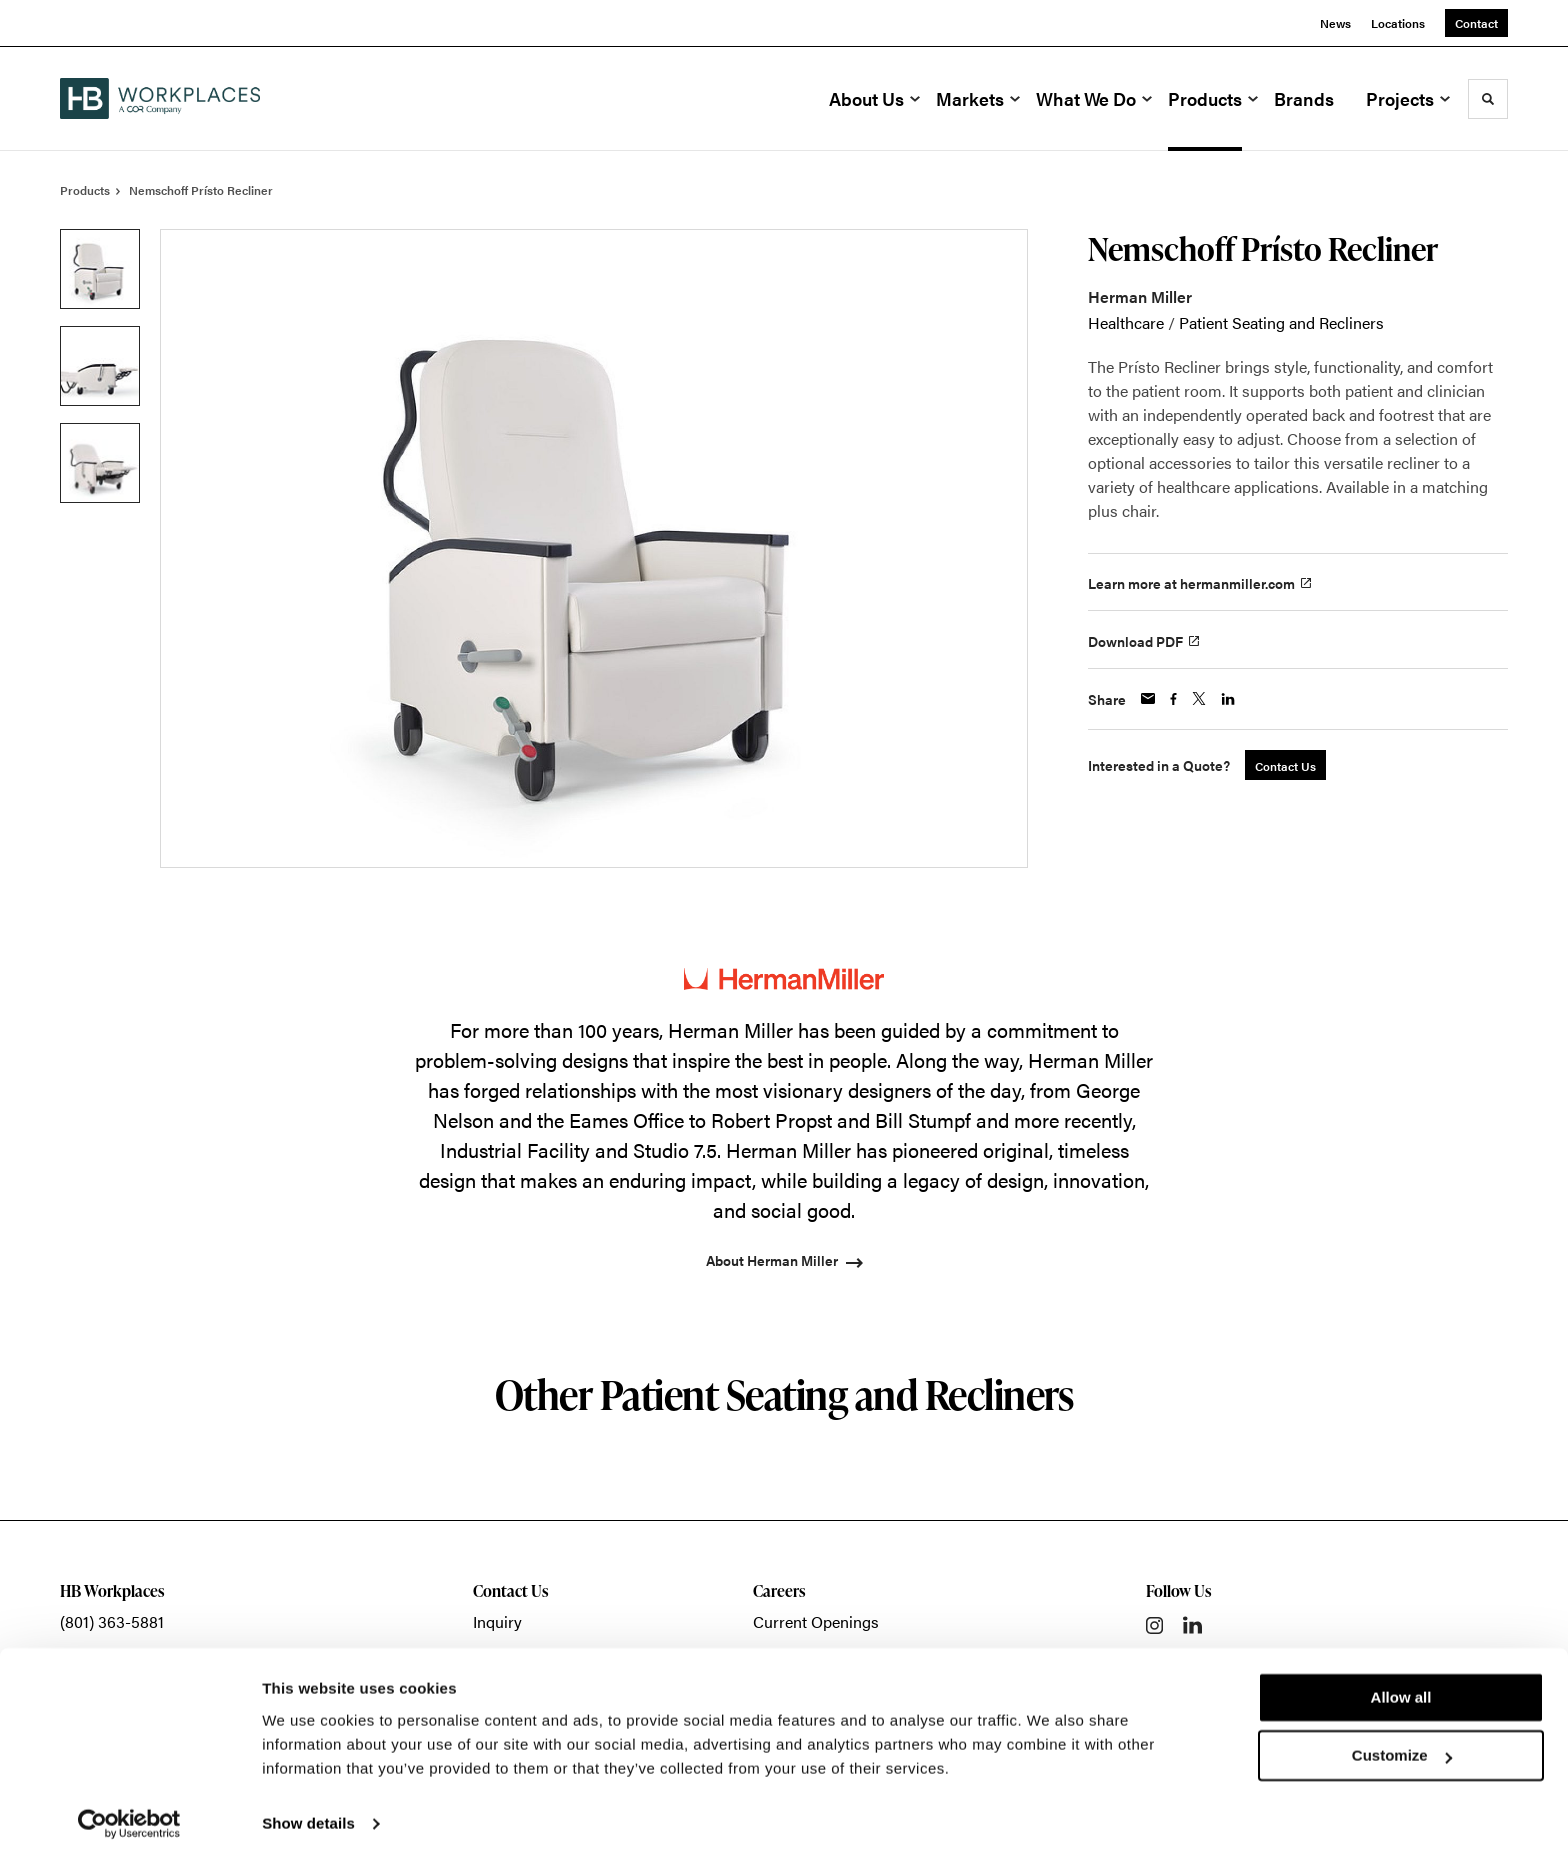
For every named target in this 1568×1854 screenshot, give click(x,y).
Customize (1402, 1746)
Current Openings (816, 1621)
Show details (308, 1814)
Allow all (1401, 1688)
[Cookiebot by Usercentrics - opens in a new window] (129, 1815)
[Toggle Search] (1488, 99)
